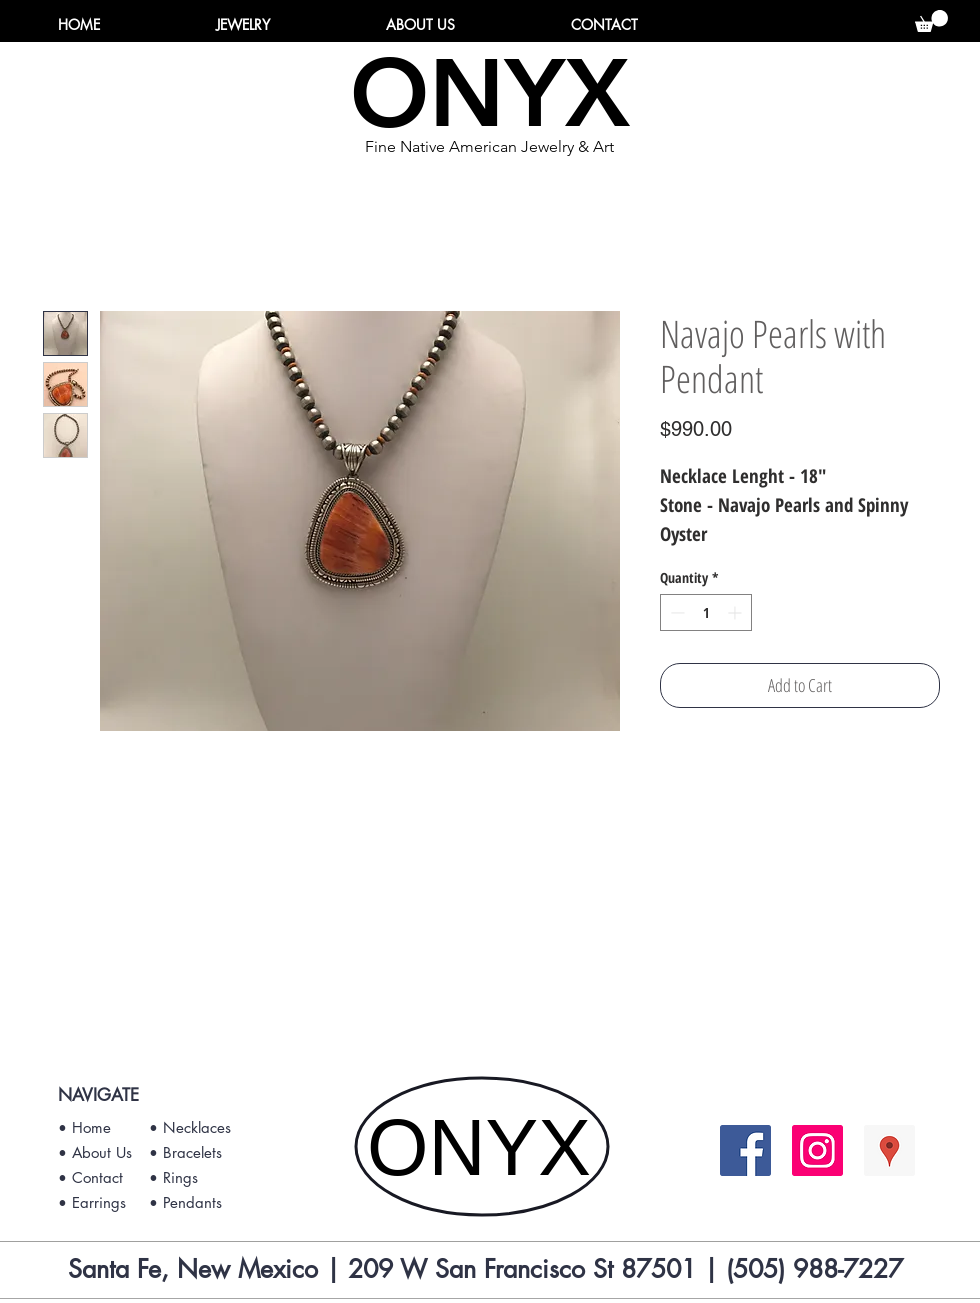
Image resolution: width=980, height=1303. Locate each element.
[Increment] (736, 612)
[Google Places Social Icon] (889, 1150)
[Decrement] (675, 612)
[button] (931, 21)
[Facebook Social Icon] (745, 1150)
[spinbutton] (706, 612)
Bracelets (192, 1152)
